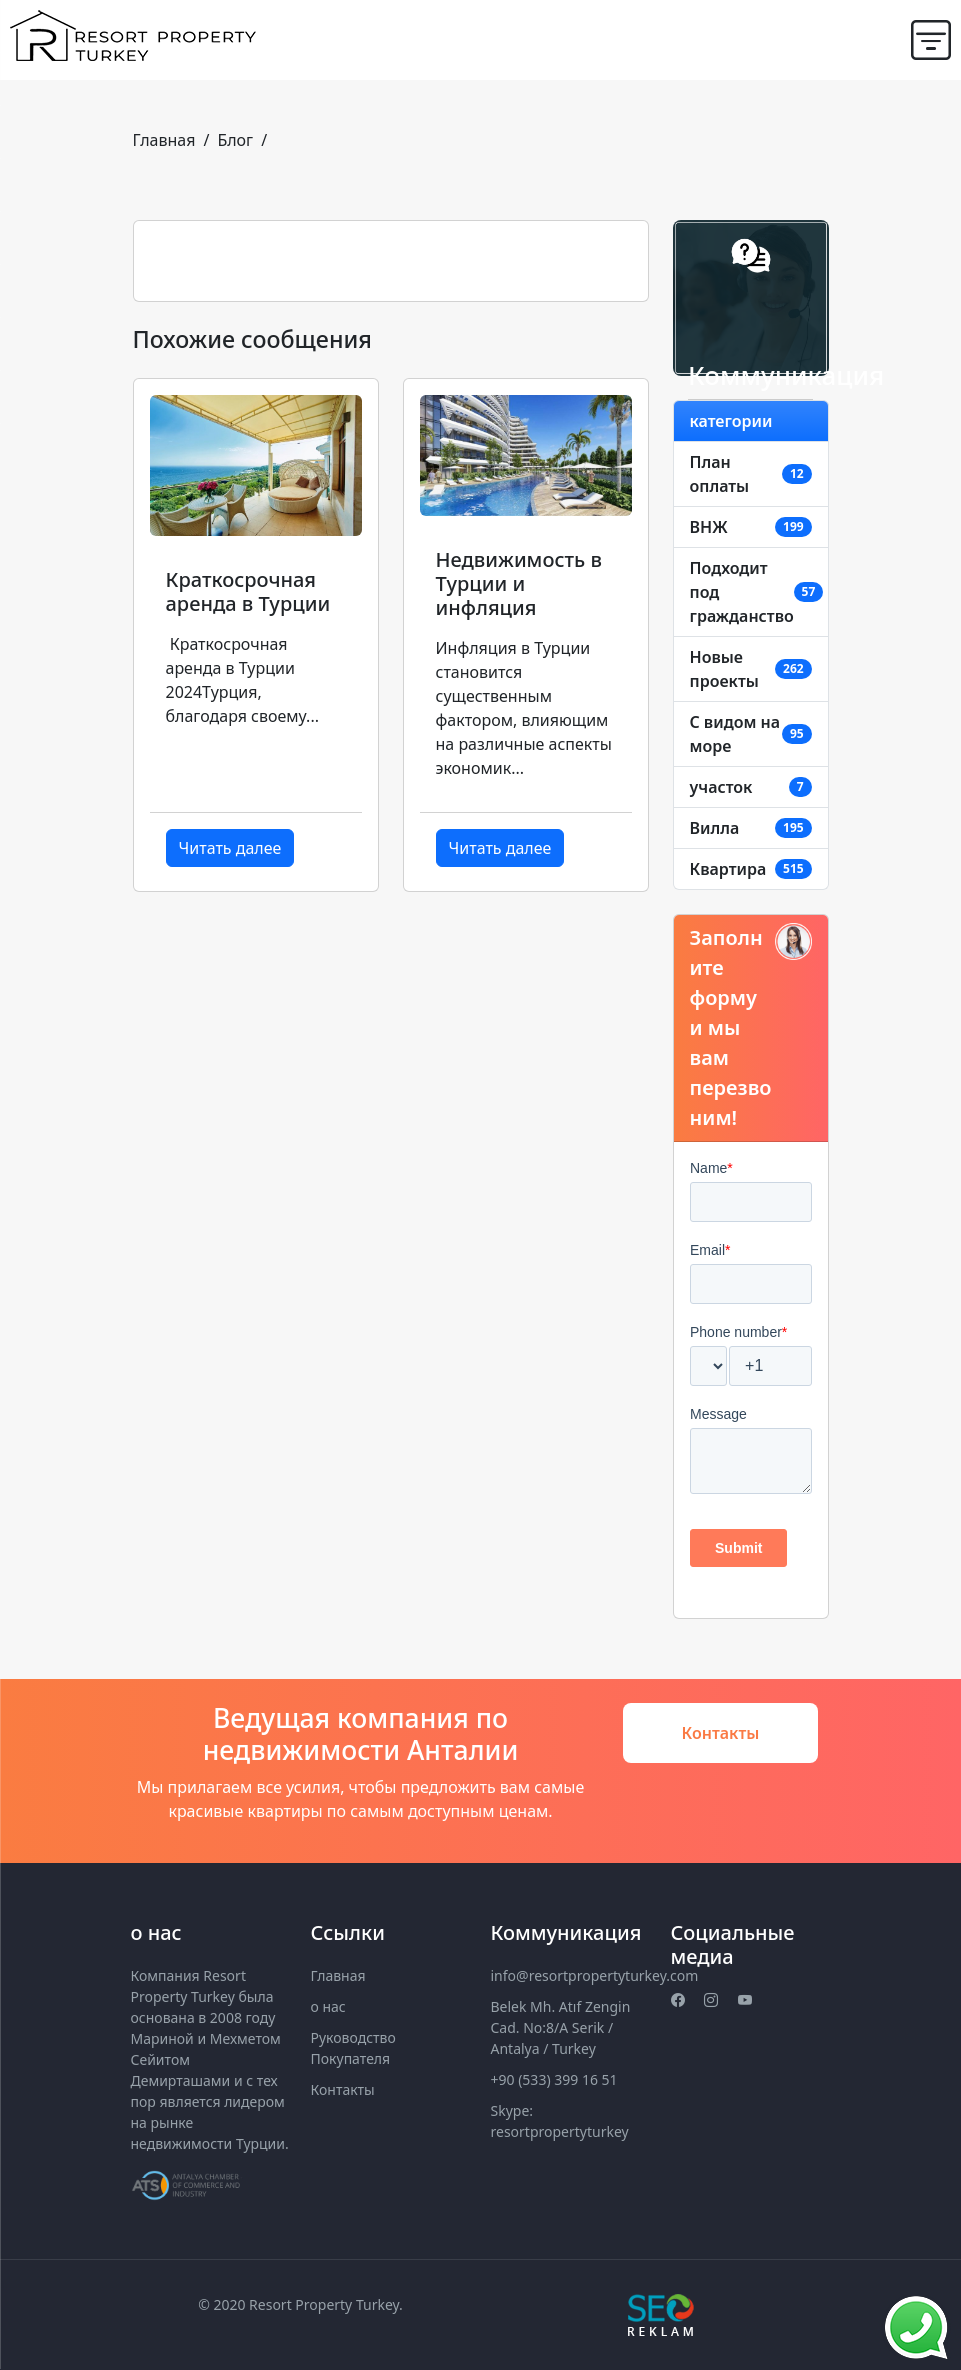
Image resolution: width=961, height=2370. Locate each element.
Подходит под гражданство (742, 592)
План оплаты (720, 474)
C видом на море (735, 734)
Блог (235, 140)
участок (721, 787)
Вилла (715, 828)
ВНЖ (709, 527)
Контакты (721, 1733)
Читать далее (230, 848)
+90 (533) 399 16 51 (554, 2079)
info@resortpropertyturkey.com (595, 1975)
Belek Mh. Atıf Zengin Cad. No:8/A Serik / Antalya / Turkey (561, 2027)
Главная (164, 140)
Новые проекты (724, 669)
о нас (328, 2006)
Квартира (728, 869)
